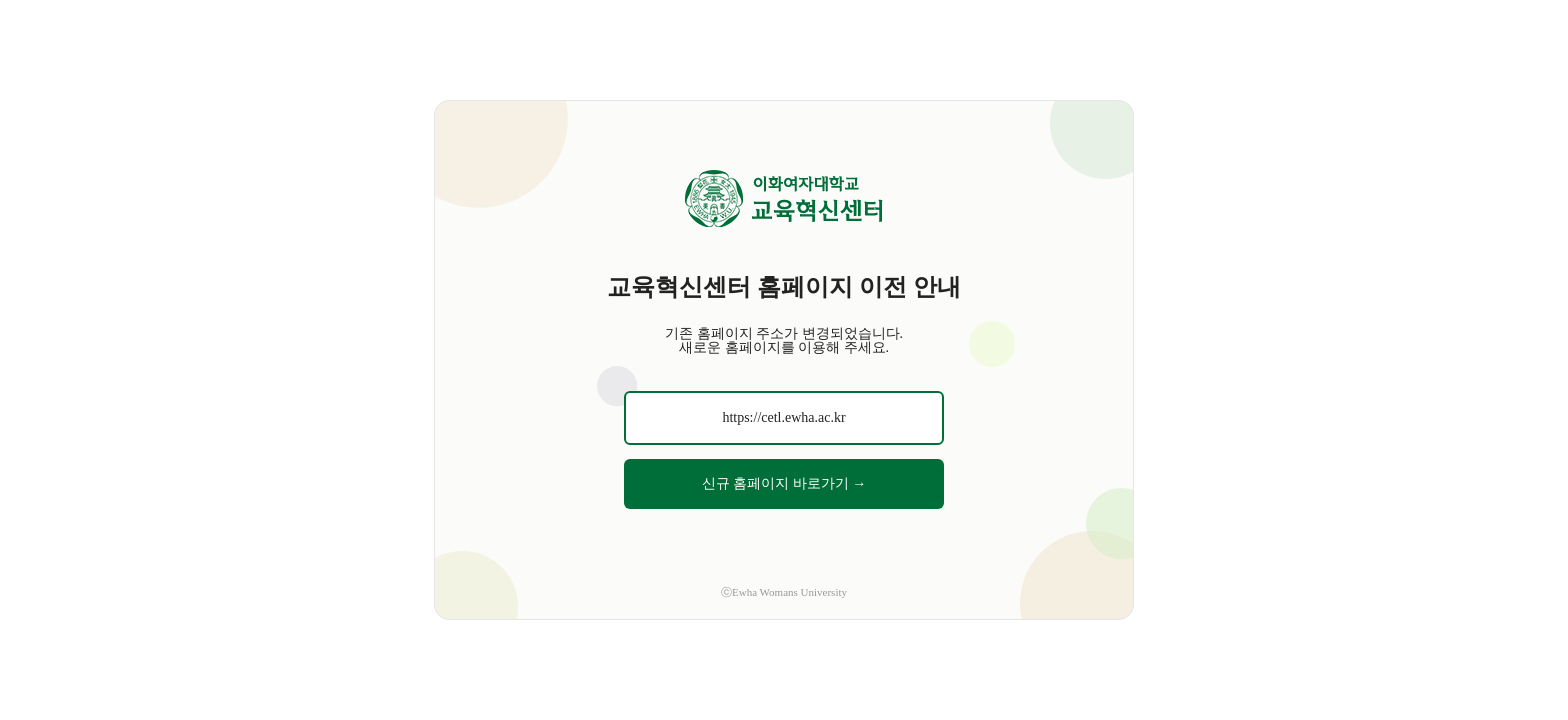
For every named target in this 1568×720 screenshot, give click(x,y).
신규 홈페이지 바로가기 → (784, 483)
